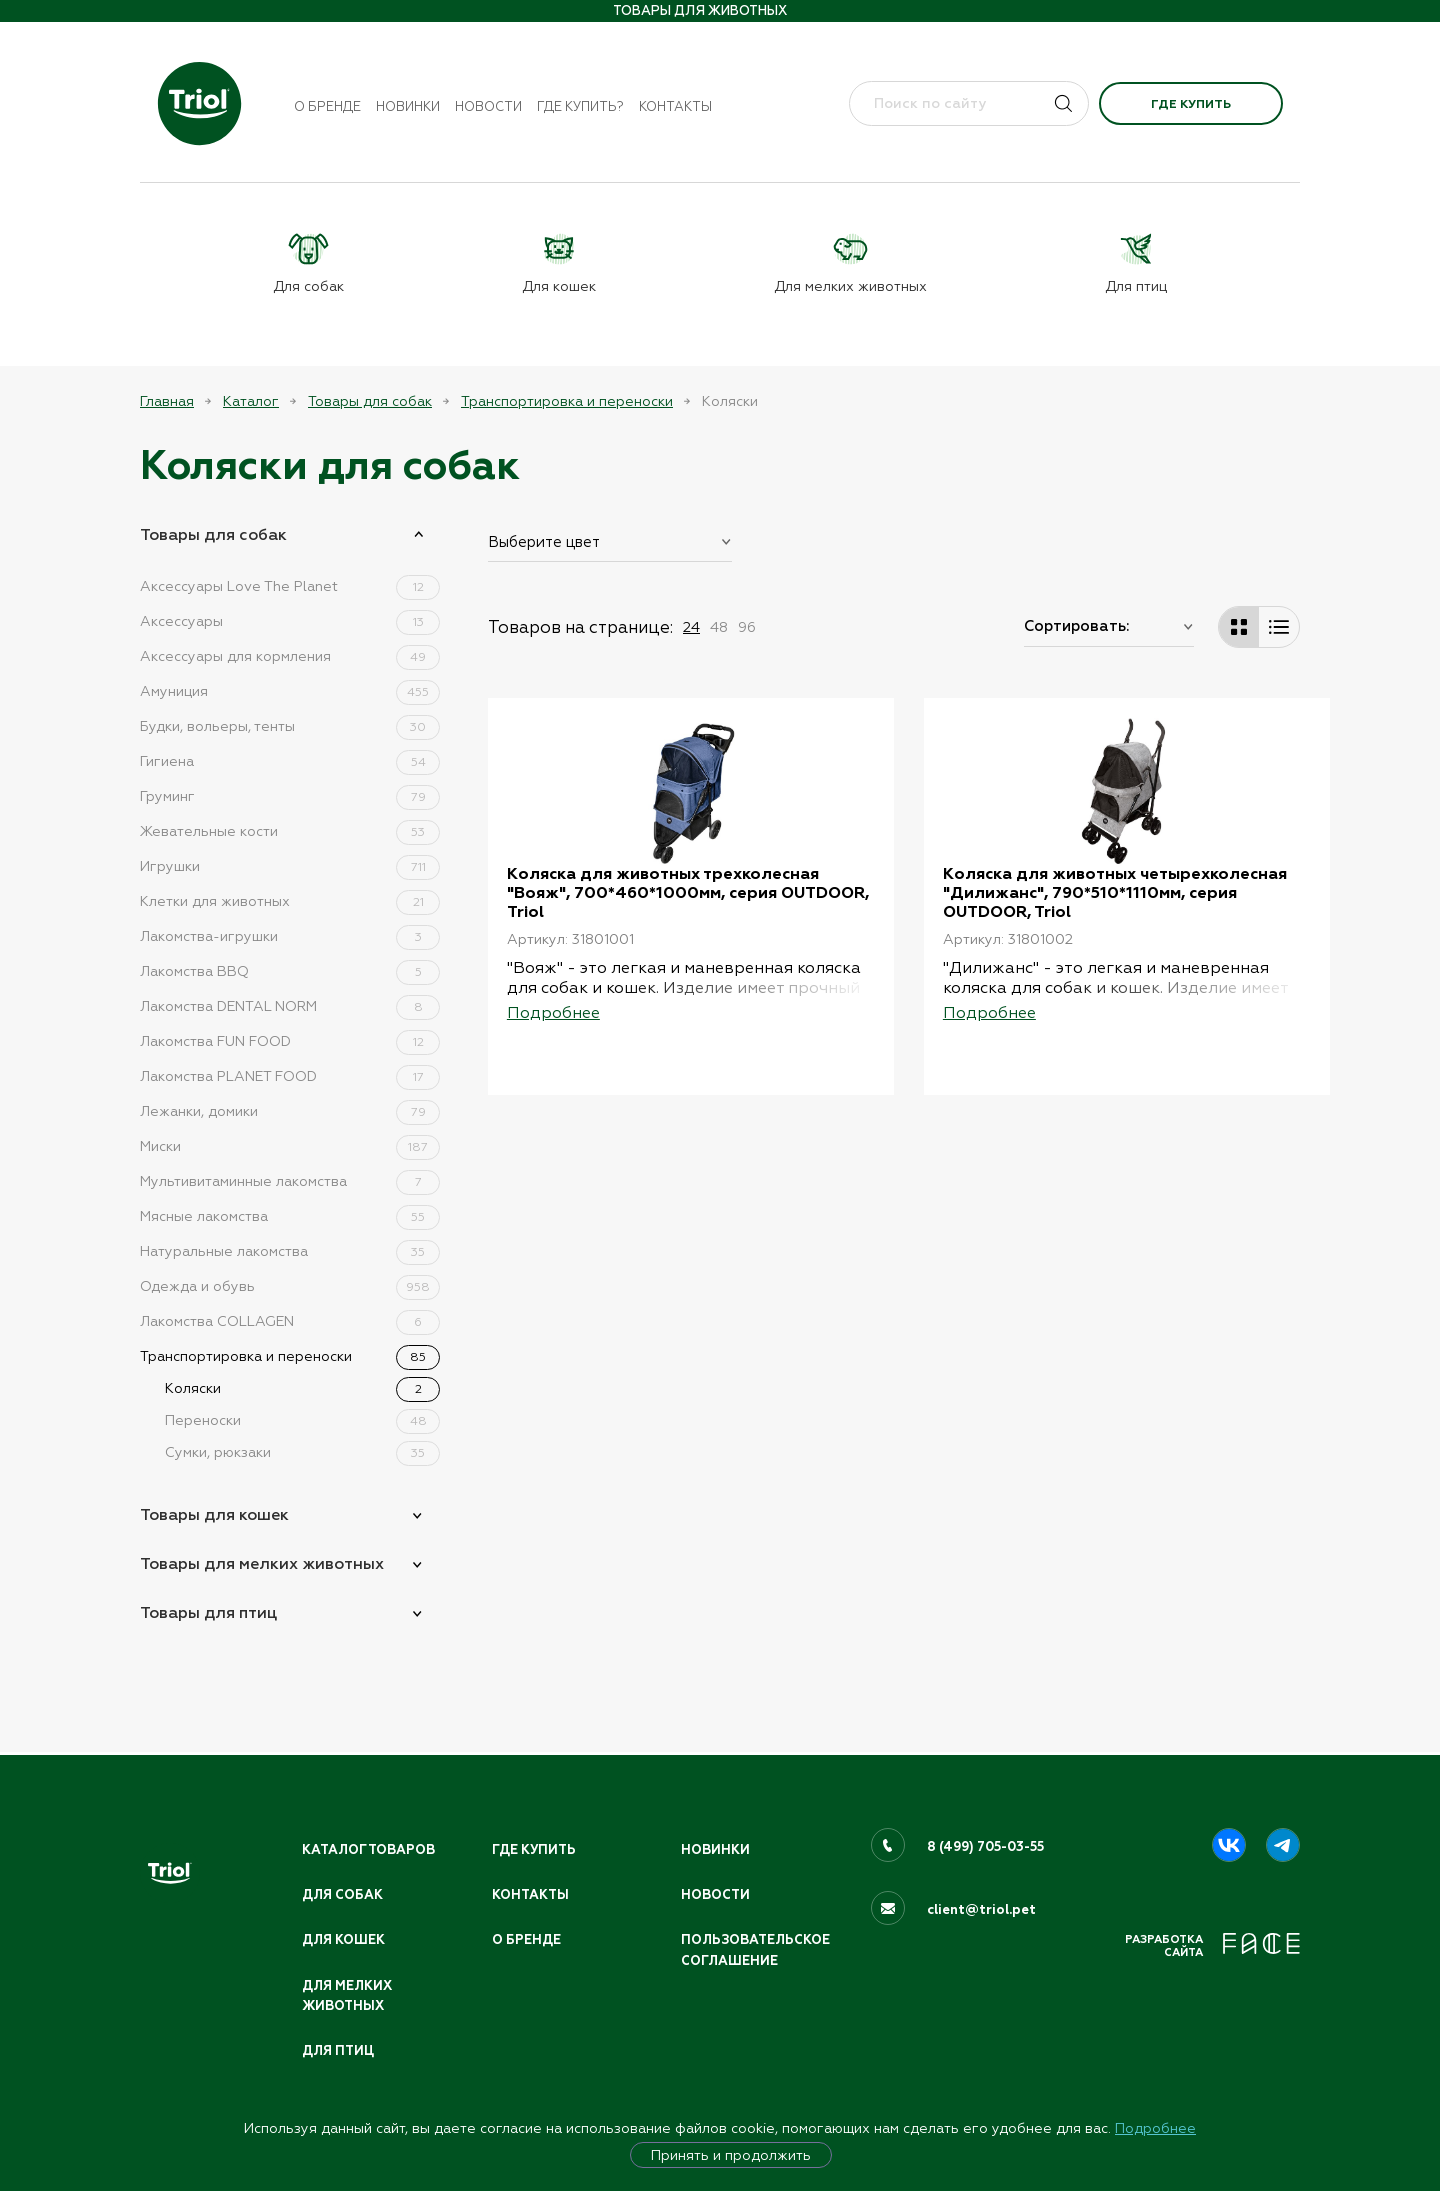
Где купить (1191, 104)
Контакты (675, 106)
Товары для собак (370, 401)
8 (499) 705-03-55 (986, 1845)
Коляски (302, 1388)
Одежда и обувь (290, 1286)
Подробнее (1155, 2128)
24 (691, 627)
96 (747, 627)
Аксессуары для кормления (290, 656)
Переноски (302, 1420)
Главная (167, 401)
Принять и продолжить (731, 2155)
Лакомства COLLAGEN (290, 1321)
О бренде (327, 106)
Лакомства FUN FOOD (290, 1041)
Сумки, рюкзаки (302, 1452)
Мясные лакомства (290, 1216)
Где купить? (580, 106)
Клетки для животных (290, 901)
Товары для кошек (214, 1514)
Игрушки (290, 866)
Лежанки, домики (290, 1111)
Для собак (343, 1893)
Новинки (408, 106)
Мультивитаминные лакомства (290, 1181)
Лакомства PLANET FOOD (290, 1076)
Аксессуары (290, 621)
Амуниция (290, 691)
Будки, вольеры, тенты (290, 726)
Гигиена (290, 761)
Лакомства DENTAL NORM (290, 1006)
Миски (290, 1146)
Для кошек (344, 1939)
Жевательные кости (290, 831)
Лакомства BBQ (290, 971)
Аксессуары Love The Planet (290, 586)
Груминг (290, 796)
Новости (488, 106)
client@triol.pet (981, 1908)
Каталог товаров (370, 1848)
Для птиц (339, 2051)
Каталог (251, 401)
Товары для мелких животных (262, 1563)
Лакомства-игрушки (290, 936)
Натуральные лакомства (290, 1251)
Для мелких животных (348, 1995)
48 (719, 627)
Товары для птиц (208, 1612)
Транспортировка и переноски (567, 401)
